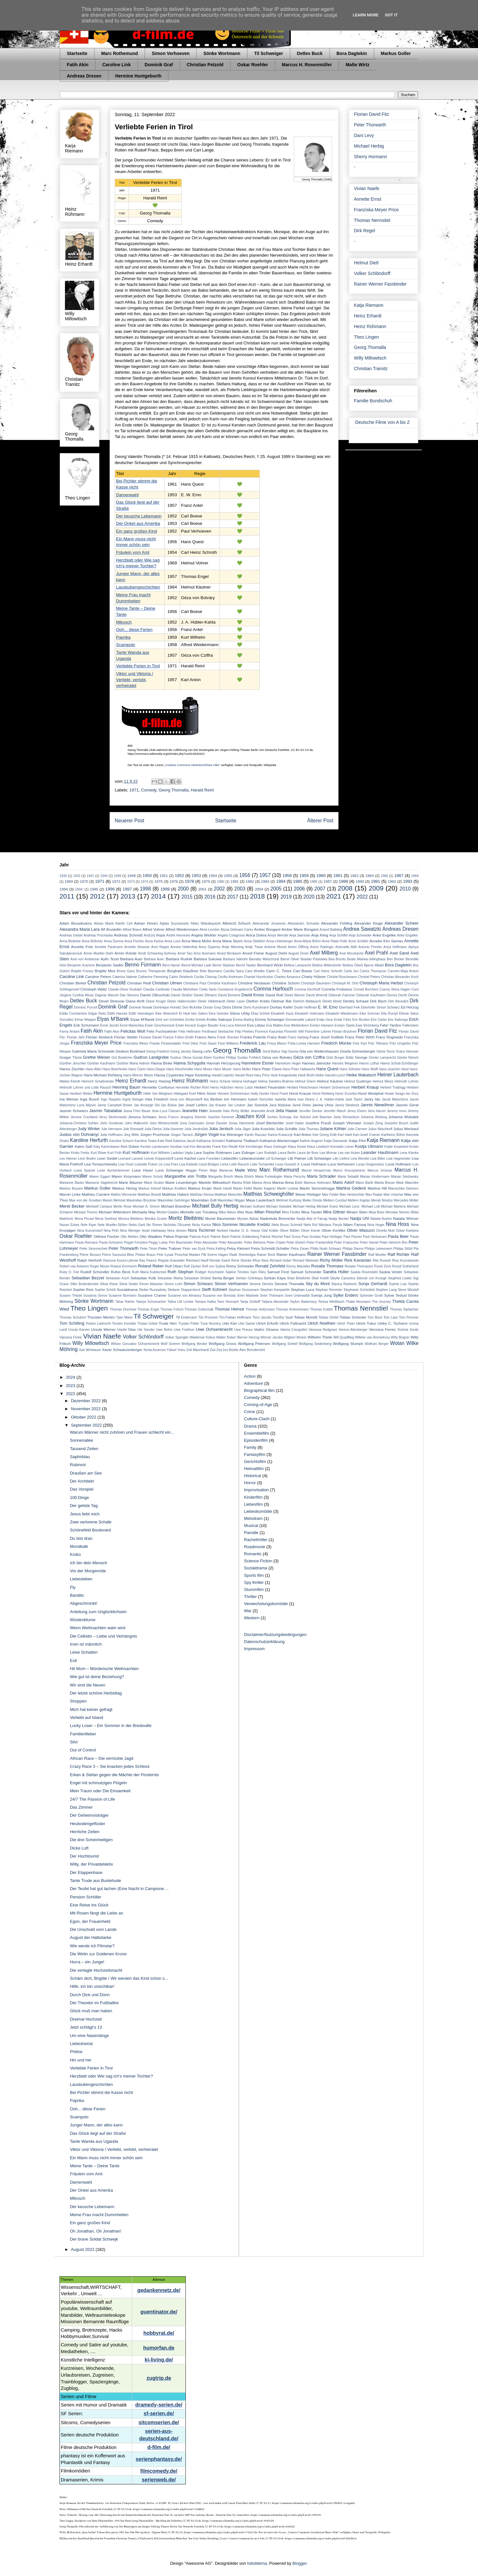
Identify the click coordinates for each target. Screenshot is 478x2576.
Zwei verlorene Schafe (90, 1522)
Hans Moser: (222, 1069)
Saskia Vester (390, 1272)
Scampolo (125, 644)
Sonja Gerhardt (372, 1283)
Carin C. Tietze (279, 971)
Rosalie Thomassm (359, 1266)
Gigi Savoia (289, 1051)
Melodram (253, 1518)
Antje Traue (254, 947)
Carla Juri (351, 971)
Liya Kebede (188, 1164)
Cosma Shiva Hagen (394, 989)
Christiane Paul (194, 983)
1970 (84, 881)
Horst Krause (300, 1093)
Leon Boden (87, 1158)
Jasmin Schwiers (73, 1111)
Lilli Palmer (297, 1158)
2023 (71, 1385)
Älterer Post (320, 820)
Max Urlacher (393, 1194)
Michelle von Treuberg (199, 1212)
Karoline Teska (146, 1141)
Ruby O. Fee (69, 1272)
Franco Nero (205, 1037)
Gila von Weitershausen (319, 1051)
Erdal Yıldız (342, 1019)
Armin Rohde (125, 953)
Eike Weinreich (166, 1013)
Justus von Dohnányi (79, 1134)
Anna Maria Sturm (227, 941)
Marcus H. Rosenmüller (307, 64)
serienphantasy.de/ (159, 2459)
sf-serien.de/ (159, 2413)
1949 (131, 875)
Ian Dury (412, 1093)
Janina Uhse (322, 1105)
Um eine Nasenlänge (89, 2035)
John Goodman (111, 1123)
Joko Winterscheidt (164, 1123)
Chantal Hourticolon (258, 977)
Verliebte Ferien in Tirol (138, 665)
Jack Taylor (353, 1099)
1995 (94, 889)
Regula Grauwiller (171, 1260)
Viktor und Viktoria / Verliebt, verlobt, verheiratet (134, 679)
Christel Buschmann (342, 977)
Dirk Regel (364, 230)
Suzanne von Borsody (219, 1295)
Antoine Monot (275, 947)
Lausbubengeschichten (138, 587)
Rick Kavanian (357, 1260)
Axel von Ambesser (85, 959)
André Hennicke (178, 935)
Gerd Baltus (271, 1051)
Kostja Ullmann (369, 1146)
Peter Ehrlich (296, 1242)
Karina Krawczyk (280, 1135)
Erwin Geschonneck (160, 1025)
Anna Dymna (113, 941)
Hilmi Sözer (206, 1093)
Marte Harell (222, 1188)
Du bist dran (81, 1538)
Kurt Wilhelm (160, 1153)
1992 (392, 881)
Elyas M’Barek (143, 1019)
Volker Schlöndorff (372, 273)
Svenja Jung (321, 1295)
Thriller (250, 1596)
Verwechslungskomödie (266, 1603)
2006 (299, 888)
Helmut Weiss (383, 1081)
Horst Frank (279, 1093)
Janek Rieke (301, 1105)
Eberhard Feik (349, 1007)
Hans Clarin (137, 1069)
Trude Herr (168, 1323)
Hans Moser (203, 1069)
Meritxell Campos (99, 1206)
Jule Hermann (111, 1129)
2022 (362, 897)
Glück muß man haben (91, 2010)
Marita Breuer (384, 1182)
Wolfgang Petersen (254, 1343)
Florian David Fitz (371, 114)
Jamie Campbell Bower (114, 1105)
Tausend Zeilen (84, 1448)
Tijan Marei (124, 1317)
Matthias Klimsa (201, 1194)
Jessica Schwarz (142, 1117)
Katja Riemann (368, 305)
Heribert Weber (81, 1093)
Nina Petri (111, 1230)
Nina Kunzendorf (90, 1230)
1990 (360, 881)
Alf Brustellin (111, 929)
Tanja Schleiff (250, 1301)
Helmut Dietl (366, 262)
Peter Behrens (255, 1242)
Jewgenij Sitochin (193, 1117)
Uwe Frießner (184, 1329)
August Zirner (298, 953)
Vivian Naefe (366, 188)
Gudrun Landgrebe (151, 1057)
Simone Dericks (261, 1284)
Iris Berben (213, 1099)
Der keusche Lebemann (139, 516)
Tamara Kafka (205, 1301)
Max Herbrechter (352, 1194)
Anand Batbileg (331, 929)
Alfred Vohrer (153, 929)
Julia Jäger (243, 1129)
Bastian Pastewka (314, 959)
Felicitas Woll (133, 1031)
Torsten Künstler (124, 1323)
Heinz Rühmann (370, 326)
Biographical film (259, 1390)
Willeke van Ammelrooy (372, 1337)
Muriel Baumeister (220, 1218)
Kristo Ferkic (80, 1153)
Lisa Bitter (377, 1158)
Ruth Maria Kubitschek (149, 1272)
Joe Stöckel (302, 1117)
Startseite (77, 53)
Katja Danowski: (336, 1141)
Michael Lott (370, 1206)
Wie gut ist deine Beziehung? (97, 1676)
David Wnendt (316, 995)
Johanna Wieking (374, 1117)
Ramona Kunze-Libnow (120, 1260)
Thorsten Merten (101, 1317)
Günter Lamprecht (382, 1057)
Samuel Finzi (278, 1272)
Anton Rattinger (322, 947)
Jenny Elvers (356, 1111)
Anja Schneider (360, 935)
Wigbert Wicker (295, 1337)
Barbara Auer (131, 959)
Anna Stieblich (255, 941)
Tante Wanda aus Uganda (94, 2141)
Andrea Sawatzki (362, 929)
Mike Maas (245, 1212)
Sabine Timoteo (237, 1272)
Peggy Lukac (158, 1242)
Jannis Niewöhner (377, 1104)
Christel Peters (369, 977)
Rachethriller (255, 1539)
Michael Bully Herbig (215, 1206)
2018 (257, 896)
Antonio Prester (370, 947)
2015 (187, 897)
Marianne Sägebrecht (101, 1182)
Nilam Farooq (354, 1224)
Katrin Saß (83, 1146)
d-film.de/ (158, 2447)
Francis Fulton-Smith (178, 1037)
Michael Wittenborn (115, 1212)
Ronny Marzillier (298, 1266)
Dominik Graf (159, 64)
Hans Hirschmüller (180, 1069)
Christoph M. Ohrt (345, 983)
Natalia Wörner (406, 1218)
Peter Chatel (276, 1242)
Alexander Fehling (336, 923)
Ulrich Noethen (322, 1323)
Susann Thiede (70, 1295)
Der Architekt (82, 1481)
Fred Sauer (208, 1043)
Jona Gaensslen (192, 1123)
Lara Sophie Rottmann (213, 1152)
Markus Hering (124, 1188)
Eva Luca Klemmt (233, 1025)
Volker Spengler (177, 1337)
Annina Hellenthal (183, 947)
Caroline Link (116, 64)
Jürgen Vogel (206, 1134)
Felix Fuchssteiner (162, 1031)
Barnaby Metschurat (264, 959)
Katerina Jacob (184, 1141)
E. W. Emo (328, 1007)
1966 (384, 876)
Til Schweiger (268, 53)
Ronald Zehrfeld (270, 1266)
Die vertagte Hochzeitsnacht (96, 1970)
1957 (265, 875)
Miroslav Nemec (398, 1212)
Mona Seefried (106, 1218)
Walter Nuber (226, 1337)
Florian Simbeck (99, 1037)
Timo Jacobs (261, 1317)
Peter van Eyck (194, 1248)
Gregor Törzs (70, 1057)
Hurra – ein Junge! (87, 1961)
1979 (206, 881)
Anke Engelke (384, 935)
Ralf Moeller (377, 1254)
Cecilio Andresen (230, 977)
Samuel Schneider (306, 1272)
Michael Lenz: (349, 1206)
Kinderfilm (253, 1497)
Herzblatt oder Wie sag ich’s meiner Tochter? (111, 2076)
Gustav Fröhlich (249, 1057)
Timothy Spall (283, 1317)
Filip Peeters (244, 1031)
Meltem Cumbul (335, 1200)
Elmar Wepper (85, 1019)
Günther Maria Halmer (133, 1063)
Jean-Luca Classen (166, 1111)
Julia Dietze (153, 1129)
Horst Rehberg (323, 1093)
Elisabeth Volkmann (309, 1013)
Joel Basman (322, 1117)
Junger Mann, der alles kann (96, 2125)
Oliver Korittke (333, 1230)
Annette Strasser (137, 947)
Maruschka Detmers (403, 1188)
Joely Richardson (346, 1117)
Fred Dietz (190, 1043)
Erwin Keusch (186, 1025)
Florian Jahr (76, 1037)
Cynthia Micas (83, 995)
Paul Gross (292, 1236)
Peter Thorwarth (370, 124)
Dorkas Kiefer (281, 1007)
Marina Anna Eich (287, 1182)
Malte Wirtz (357, 64)
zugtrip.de (159, 2378)
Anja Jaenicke (299, 935)
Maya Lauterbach (260, 1200)
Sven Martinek (247, 1295)
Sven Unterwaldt (297, 1295)
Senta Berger (223, 1278)
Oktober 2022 (84, 1417)
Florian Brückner (344, 1031)
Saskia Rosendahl (364, 1272)
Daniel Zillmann (205, 995)
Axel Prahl (376, 952)
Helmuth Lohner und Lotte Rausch (85, 1087)
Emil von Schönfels (170, 1019)
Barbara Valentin (235, 959)
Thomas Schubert (72, 1317)
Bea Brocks (337, 959)
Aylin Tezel (110, 959)
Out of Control (83, 1750)
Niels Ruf (310, 1225)
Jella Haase (286, 1110)
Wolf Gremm (170, 1344)
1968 (415, 876)
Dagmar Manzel (107, 995)
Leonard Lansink (130, 1158)
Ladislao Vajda (182, 1153)
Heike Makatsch (361, 1075)
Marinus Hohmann (317, 1182)
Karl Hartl (345, 1135)
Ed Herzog (410, 1007)
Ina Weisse (68, 1099)
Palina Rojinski (175, 1236)
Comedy (148, 790)
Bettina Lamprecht (297, 965)
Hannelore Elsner (257, 1063)
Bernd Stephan (223, 965)
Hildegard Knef (185, 1093)
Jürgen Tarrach (182, 1135)
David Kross (252, 994)
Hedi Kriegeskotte (284, 1075)
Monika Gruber (156, 1218)
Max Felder (330, 1194)
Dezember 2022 (86, 1400)
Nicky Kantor (201, 1225)
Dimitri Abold (332, 1001)
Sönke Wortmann (221, 53)
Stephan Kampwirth (275, 1290)
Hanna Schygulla (189, 1063)
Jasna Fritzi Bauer (136, 1111)
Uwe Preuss (243, 1329)
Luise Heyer (142, 1170)
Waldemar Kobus (202, 1337)
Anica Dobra (256, 935)
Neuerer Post (129, 820)
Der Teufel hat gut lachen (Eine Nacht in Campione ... (119, 1888)
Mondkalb (79, 1546)
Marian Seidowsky (405, 1176)
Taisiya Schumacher (151, 1301)
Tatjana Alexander (275, 1301)
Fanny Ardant (69, 1031)
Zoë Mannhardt (197, 1350)
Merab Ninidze (382, 1200)
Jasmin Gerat (407, 1105)
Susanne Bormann (123, 1295)
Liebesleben (81, 1578)
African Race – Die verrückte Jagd (101, 1758)
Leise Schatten (83, 1652)
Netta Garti (137, 1225)
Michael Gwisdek (279, 1206)
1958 (287, 875)
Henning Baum (126, 1087)
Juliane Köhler (333, 1128)
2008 (345, 888)
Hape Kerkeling (198, 1075)
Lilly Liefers (341, 1158)
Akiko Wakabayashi (206, 923)
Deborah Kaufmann (371, 995)
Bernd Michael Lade (196, 965)
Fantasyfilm (254, 1454)
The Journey (381, 1301)
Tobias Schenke (352, 1317)
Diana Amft (135, 1001)
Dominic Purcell (85, 1007)
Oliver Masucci (360, 1230)
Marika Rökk (241, 1182)
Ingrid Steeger (133, 1099)
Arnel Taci (184, 953)
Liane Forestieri (208, 1158)
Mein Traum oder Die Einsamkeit (100, 1790)
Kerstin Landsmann (154, 1146)
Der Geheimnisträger (89, 1815)
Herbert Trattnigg (393, 1087)
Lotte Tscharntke (262, 1164)
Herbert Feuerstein (269, 1087)
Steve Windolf (408, 1290)
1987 (327, 881)
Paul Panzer (352, 1236)
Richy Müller (331, 1260)
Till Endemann (186, 1317)
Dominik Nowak (140, 1007)
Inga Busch (89, 1099)
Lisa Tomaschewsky (100, 1164)
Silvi (73, 1742)
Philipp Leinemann (378, 1248)
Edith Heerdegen (141, 1013)
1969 (69, 881)
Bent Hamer (171, 965)
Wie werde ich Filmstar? (92, 1945)
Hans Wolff (370, 1069)
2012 (97, 896)
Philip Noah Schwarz (325, 1248)
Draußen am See (86, 1473)
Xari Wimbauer (90, 1350)
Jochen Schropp (279, 1117)
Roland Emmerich (123, 1266)
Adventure (253, 1383)
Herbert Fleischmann (302, 1087)
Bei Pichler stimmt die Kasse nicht (101, 2092)
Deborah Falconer (342, 995)
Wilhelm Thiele (320, 1337)
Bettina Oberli (353, 965)
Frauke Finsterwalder (165, 1043)
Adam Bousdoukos (75, 923)
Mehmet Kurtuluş (289, 1200)
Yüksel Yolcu (176, 1350)
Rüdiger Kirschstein (209, 1272)
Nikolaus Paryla (330, 1225)
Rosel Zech (382, 1266)
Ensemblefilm (256, 1433)
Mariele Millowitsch (214, 1182)
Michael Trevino (85, 1212)
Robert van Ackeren (74, 1266)
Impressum (254, 1648)
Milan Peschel (268, 1212)
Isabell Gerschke (260, 1099)
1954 (213, 875)
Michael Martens (393, 1206)
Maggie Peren (196, 1170)
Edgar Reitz (97, 1013)
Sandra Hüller (336, 1271)
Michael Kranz (327, 1206)
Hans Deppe (156, 1069)
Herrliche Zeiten (84, 1831)
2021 (333, 896)
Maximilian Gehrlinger (174, 1200)
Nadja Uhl (359, 1218)
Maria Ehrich (244, 1176)
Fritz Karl (360, 1043)
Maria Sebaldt (348, 1176)
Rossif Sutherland (405, 1266)
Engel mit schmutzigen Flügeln (98, 1782)
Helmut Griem (305, 1081)
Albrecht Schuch (236, 923)
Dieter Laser (235, 1001)
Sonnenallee (81, 1440)
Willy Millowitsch (370, 358)
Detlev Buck (310, 53)
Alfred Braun (132, 929)
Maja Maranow (221, 1170)
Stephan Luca (302, 1289)
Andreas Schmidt (128, 935)
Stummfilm (254, 1589)
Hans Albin (94, 1069)
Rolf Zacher (192, 1266)
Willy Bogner (400, 1337)
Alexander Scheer (401, 923)
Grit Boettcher (122, 1057)
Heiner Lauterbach (398, 1074)
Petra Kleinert (238, 1248)
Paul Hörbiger (332, 1236)
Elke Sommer (370, 1013)
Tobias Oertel (328, 1317)
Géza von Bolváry (277, 1057)
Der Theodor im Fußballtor (94, 2002)
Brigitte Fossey (82, 971)
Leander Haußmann (380, 1152)
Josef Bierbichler (270, 1123)
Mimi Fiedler (291, 1212)
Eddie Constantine (73, 1013)
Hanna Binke (161, 1063)
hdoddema (257, 2563)
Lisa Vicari (126, 1164)
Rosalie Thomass (327, 1266)
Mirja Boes (377, 1212)
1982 (250, 881)
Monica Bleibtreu (130, 1218)
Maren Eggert (99, 1176)
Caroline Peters (98, 976)
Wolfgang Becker (194, 1344)
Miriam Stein (357, 1212)
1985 (297, 881)
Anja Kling (319, 935)
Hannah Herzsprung (223, 1063)
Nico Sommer (225, 1224)
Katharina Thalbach (242, 1140)
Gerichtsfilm (255, 1461)
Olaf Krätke (269, 1230)
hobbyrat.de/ (158, 2333)
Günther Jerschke (72, 1063)
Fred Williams (228, 1043)
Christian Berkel (72, 983)
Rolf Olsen (174, 1266)
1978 (189, 881)
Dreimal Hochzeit (86, 2019)
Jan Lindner (237, 1105)
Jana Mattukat (280, 1105)
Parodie (251, 1532)
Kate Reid (165, 1141)
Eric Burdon (361, 1019)
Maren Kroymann (126, 1176)
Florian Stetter (126, 1037)
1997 (127, 889)
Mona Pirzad (84, 1218)
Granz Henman (407, 1051)
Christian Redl (139, 983)
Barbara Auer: (154, 959)
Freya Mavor (276, 1043)
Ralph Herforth (89, 1260)
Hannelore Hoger (288, 1063)
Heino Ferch (69, 1081)
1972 (116, 881)
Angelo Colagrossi (231, 935)
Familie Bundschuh (373, 400)
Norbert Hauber (228, 1230)
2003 (240, 888)
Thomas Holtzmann (260, 1309)
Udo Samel (246, 1323)
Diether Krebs (258, 1001)
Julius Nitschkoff (380, 1129)
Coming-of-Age (258, 1404)
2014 (158, 896)
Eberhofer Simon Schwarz (380, 1007)
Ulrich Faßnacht (293, 1323)
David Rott (274, 995)
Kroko (75, 1554)
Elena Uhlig (240, 1013)
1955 (228, 875)
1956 (244, 875)
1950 (147, 875)
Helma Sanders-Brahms (276, 1081)
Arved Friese (253, 953)
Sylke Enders (345, 1295)
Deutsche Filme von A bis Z (382, 422)
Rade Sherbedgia (242, 1254)
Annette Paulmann (109, 947)
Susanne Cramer (152, 1295)
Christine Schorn (286, 983)
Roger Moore (100, 1266)
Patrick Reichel (271, 1236)
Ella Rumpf (389, 1013)
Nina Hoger (375, 1225)
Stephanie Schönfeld (359, 1290)
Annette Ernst (367, 199)
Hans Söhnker (350, 1069)
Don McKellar (192, 1007)
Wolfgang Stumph (348, 1343)
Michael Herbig (369, 146)
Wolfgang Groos (222, 1343)
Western (251, 1617)
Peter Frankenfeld (320, 1242)
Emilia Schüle (195, 1019)
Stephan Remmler (328, 1290)
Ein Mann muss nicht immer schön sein (106, 2157)
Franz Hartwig (298, 1037)
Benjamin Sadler (109, 965)
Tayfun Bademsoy (303, 1301)
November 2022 (86, 1408)
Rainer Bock (266, 1254)
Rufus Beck (121, 1272)
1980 (220, 881)
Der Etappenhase (86, 1872)
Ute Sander (146, 1329)
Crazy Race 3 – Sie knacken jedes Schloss (109, 1766)
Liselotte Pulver (146, 1164)
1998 (145, 888)
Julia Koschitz (263, 1129)
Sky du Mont (318, 1283)
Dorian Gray (212, 1007)
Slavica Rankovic (344, 1284)
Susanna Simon (95, 1295)
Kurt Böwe (98, 1153)
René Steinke (241, 1260)
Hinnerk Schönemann (233, 1093)
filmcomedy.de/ (158, 2471)
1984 (280, 881)
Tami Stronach (228, 1301)
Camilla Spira (233, 971)
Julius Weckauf (406, 1129)
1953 (196, 875)
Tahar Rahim (125, 1301)
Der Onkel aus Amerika (138, 523)
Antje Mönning (233, 947)
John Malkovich (136, 1123)
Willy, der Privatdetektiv (91, 1864)
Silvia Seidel (128, 1284)
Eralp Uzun (325, 1019)
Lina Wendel (360, 1158)
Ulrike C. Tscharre (392, 1323)
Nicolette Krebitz (254, 1224)
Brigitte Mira (105, 971)
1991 (375, 881)
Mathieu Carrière (96, 1194)
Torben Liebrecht (98, 1323)
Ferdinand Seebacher (218, 1031)
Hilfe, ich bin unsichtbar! (92, 1986)
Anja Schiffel (338, 935)
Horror (250, 1482)
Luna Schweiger (169, 1170)
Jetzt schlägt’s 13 (86, 2027)
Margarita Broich (220, 1176)
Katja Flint (357, 1140)
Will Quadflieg (343, 1337)
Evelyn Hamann (322, 1025)
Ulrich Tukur (366, 1323)
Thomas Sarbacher (404, 1309)
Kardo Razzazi (255, 1135)
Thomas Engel (148, 1309)
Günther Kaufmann (101, 1063)
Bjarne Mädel (374, 965)
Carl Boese (302, 971)
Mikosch (124, 622)
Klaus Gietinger (275, 1146)
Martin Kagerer (264, 1188)
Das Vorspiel (81, 1489)
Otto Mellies (129, 1236)
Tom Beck (374, 1317)
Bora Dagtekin (352, 53)
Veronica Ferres (382, 1329)
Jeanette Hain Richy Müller (229, 1111)
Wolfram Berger (377, 1344)
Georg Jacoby (180, 1051)
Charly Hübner (314, 976)
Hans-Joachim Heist (394, 1069)
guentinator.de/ (158, 2312)
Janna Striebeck (347, 1105)
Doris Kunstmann (256, 1007)
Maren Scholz (152, 1176)
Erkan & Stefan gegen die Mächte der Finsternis (114, 1774)
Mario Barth (364, 1182)
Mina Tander (311, 1212)
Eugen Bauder (208, 1025)
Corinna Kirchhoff (307, 989)
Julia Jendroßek (196, 1129)
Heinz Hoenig (159, 1081)
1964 (369, 875)
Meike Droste (312, 1200)
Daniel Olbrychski (155, 995)
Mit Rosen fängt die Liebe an (96, 1913)
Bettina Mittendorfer (326, 965)
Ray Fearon (148, 1260)
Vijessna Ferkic (70, 1337)
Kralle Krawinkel (396, 1146)
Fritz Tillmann (378, 1043)
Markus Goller (396, 53)
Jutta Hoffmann (111, 1135)
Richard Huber (281, 1260)
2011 (66, 896)
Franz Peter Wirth (360, 1037)
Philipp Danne (352, 1248)
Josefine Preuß (318, 1123)
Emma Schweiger (269, 1019)
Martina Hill (377, 1188)
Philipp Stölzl (403, 1248)
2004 (259, 889)
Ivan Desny (306, 1099)
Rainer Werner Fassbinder (380, 284)
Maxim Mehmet (114, 1200)
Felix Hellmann (189, 1031)
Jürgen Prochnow (154, 1134)
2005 (276, 888)
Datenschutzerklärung (264, 1641)
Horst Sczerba (345, 1093)
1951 (163, 875)
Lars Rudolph (266, 1153)
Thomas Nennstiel (372, 220)
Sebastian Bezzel (87, 1277)
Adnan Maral (104, 923)
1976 (173, 881)
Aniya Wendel (278, 935)
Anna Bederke (70, 941)
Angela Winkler (204, 935)
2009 (376, 888)
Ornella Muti (385, 1230)
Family (250, 1447)
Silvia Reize (109, 1284)
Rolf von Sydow (213, 1266)
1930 (63, 876)
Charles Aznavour (287, 977)
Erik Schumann (86, 1025)
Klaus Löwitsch (318, 1146)
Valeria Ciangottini (293, 1329)
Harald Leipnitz (223, 1075)
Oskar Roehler (252, 64)
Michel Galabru (168, 1212)
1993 (407, 881)
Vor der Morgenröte (88, 1570)
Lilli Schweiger (319, 1158)
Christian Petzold (205, 64)
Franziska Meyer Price (376, 209)
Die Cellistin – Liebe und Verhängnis (103, 1636)
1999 (165, 889)
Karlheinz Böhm (393, 1135)
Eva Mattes (274, 1025)
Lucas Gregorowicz (370, 1164)
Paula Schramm (111, 1242)
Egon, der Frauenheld (90, 1921)
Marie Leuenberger (181, 1182)
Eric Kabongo (398, 1019)
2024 (71, 1377)
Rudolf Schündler (95, 1272)
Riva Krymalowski (405, 1260)
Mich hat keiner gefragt (91, 1709)
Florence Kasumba (269, 1031)
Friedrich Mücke (336, 1043)
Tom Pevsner (409, 1317)
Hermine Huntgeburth (138, 75)
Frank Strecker (228, 1037)
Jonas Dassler (216, 1123)
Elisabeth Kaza (282, 1013)
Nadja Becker (339, 1218)
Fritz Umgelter (399, 1043)
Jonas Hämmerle (241, 1123)
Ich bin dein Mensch (88, 1562)
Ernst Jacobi (109, 1025)
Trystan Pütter (188, 1323)
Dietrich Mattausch (307, 1001)
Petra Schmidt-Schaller (270, 1248)
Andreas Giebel (71, 935)
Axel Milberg (324, 952)
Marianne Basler (71, 1182)
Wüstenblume (82, 1619)
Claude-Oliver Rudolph (125, 989)
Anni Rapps (160, 947)
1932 (76, 876)
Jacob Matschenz (395, 1099)
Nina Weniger (130, 1230)
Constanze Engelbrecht (235, 989)
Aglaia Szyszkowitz (174, 923)
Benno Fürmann (143, 964)
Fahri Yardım (390, 1025)
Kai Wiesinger (232, 1134)
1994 (63, 889)
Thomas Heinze (229, 1309)
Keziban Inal (179, 1146)
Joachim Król (250, 1116)
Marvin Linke (70, 1194)
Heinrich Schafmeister (97, 1081)
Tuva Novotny (210, 1323)
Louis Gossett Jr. (288, 1164)
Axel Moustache (351, 953)
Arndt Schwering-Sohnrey (157, 953)
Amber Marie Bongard (300, 929)
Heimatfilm (254, 1468)
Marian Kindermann (375, 1176)
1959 (304, 875)
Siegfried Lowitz (400, 1278)
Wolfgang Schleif (284, 1344)
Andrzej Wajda (154, 935)
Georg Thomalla (173, 790)
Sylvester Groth (371, 1295)
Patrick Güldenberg (244, 1236)
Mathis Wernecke (124, 1194)
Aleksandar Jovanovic (269, 923)
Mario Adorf (343, 1182)
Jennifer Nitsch (335, 1111)
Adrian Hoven (146, 923)
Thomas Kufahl (321, 1309)
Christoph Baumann (315, 983)
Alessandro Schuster (304, 923)
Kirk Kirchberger (251, 1146)
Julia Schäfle (286, 1129)
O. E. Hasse (250, 1230)
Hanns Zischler (72, 1069)
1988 (343, 881)
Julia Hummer (173, 1129)
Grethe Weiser (96, 1057)
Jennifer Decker (310, 1111)
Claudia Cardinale (156, 989)
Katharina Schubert (210, 1141)
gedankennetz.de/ (158, 2290)
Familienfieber (83, 1733)
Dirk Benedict (398, 1001)
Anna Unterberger (279, 941)
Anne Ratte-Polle (334, 941)
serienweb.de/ (159, 2479)
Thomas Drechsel (123, 1309)
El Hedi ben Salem (193, 1013)
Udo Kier (229, 1323)
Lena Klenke (409, 1153)
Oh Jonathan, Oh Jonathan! (95, 2231)
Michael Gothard (252, 1206)
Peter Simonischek (93, 1248)
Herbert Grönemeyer (334, 1087)
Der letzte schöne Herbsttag (96, 1693)
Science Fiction (258, 1560)
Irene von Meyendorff (186, 1099)
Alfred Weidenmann (182, 929)
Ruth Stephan (180, 1271)
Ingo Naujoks (111, 1099)
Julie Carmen (357, 1129)
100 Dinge (79, 1497)
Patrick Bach (220, 1236)
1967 (398, 875)
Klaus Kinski (297, 1146)
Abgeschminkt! (83, 1603)
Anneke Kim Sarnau (386, 941)
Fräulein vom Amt (132, 552)
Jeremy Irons (397, 1111)
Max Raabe (374, 1194)
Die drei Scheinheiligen (91, 1839)
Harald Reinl (202, 790)
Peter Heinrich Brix (394, 1242)
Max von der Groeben (85, 1200)
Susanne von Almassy (184, 1295)
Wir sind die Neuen (87, 1685)
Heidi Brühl (306, 1075)
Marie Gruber (154, 1182)
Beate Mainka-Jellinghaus (366, 959)
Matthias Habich (175, 1194)
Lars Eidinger (244, 1152)
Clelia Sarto (208, 989)
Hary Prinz (262, 1075)
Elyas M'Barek (113, 1019)
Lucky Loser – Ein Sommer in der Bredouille (110, 1725)
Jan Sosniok (257, 1105)
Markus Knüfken (174, 1188)
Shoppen (78, 1701)
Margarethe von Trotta (186, 1176)
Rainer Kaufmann (291, 1254)
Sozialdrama (127, 1289)
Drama (250, 1426)
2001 (202, 889)
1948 (117, 876)
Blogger (300, 2563)
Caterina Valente (124, 977)
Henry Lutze (244, 1087)
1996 (110, 889)
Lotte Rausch (239, 1164)
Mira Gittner (334, 1212)
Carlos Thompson (373, 971)
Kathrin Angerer (311, 1141)
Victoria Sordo (408, 1329)
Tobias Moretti (305, 1317)
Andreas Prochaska (98, 935)
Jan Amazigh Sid (146, 1105)
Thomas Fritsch (171, 1309)
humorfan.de (159, 2348)
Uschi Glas (126, 1329)
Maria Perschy (295, 1176)
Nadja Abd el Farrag (312, 1218)
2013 (128, 896)
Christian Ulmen (167, 983)
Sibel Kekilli (320, 1278)
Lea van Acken (349, 1153)
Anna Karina (154, 941)
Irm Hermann (235, 1099)
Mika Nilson (227, 1212)
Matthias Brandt (149, 1194)
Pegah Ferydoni (136, 1242)
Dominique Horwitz (167, 1007)
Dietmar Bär (281, 1001)
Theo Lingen (366, 337)
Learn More (366, 15)
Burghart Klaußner (182, 971)
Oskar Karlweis (407, 1230)
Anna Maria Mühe (197, 941)
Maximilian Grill (203, 1200)
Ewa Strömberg (367, 1025)
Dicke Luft (79, 1848)
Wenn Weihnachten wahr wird (97, 1627)
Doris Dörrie (232, 1007)
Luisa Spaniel (84, 1170)
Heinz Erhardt (368, 315)
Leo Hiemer (68, 1158)
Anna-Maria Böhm (307, 941)
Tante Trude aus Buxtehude (95, 1880)
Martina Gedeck (351, 1188)
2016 (209, 897)
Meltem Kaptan (359, 1200)
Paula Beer (398, 1236)
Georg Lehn (202, 1051)
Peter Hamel (369, 1242)
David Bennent (229, 995)
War (247, 1610)
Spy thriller (254, 1582)
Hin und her (80, 2060)
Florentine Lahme (318, 1031)
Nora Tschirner (201, 1230)
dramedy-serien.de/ (159, 2404)
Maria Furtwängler (268, 1176)
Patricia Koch (199, 1236)
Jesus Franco (168, 1117)
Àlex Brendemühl (252, 1350)
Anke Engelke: (408, 935)
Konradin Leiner (342, 1146)
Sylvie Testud (395, 1295)
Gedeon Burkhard (130, 1051)
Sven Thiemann (272, 1295)
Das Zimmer (81, 1807)
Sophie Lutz (398, 1284)
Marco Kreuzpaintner (349, 1170)
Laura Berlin (287, 1153)
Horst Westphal (370, 1093)
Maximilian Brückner (142, 1200)
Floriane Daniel (150, 1037)
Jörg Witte (131, 1135)
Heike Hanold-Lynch (330, 1075)
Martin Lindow (287, 1188)
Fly (72, 1587)
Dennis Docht (397, 995)
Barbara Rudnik (179, 959)
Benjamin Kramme (81, 965)
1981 (234, 881)
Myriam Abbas (248, 1218)
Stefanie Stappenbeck (184, 1290)
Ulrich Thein (346, 1323)
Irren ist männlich (86, 1644)
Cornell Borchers (365, 989)
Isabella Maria (285, 1099)
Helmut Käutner (330, 1081)
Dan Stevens (129, 995)
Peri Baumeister (181, 1242)
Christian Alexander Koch (400, 977)
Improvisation (256, 1489)
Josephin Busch (396, 1123)
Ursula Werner (103, 1329)
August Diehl (276, 953)
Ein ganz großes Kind (136, 531)
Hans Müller (242, 1069)
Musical (251, 1525)
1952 (179, 875)
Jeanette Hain (195, 1110)
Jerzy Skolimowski (113, 1117)
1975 (158, 881)
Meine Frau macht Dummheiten (99, 2214)
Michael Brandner (176, 1206)
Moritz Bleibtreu (185, 1218)
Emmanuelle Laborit (301, 1019)
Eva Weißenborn (296, 1025)
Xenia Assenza (154, 1350)
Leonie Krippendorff (159, 1158)
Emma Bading (243, 1019)
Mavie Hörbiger (308, 1194)
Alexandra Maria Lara (79, 929)
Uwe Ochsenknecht (214, 1329)
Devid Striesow (111, 1001)
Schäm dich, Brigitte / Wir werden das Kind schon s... (119, 1978)
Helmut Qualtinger (357, 1081)
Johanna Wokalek (403, 1117)
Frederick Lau (253, 1043)
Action (250, 1376)
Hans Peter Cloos (267, 1069)
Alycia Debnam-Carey (237, 929)
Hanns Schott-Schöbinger (399, 1063)
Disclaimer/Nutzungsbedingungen (275, 1634)
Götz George (356, 1057)
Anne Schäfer (358, 941)
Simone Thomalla (289, 1284)
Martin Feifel (242, 1188)
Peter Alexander (206, 1242)
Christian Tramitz (371, 368)
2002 (219, 888)
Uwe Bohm (164, 1329)
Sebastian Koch (117, 1278)
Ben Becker (395, 959)
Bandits (77, 1595)
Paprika (123, 637)
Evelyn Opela (345, 1025)
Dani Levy (364, 135)
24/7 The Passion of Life (92, 1799)
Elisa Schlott (260, 1013)
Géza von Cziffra (309, 1057)
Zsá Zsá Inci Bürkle (224, 1350)
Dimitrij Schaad (356, 1001)
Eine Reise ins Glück (89, 1905)
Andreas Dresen (84, 75)
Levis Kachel (185, 1158)
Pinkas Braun (145, 1254)
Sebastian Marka (170, 1278)
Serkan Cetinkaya (249, 1278)
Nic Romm (154, 1225)
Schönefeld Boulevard (90, 1530)
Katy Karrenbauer (107, 1146)
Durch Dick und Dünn (90, 1994)
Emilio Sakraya (219, 1019)
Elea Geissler (219, 1013)
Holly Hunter (260, 1093)
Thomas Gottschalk (199, 1309)
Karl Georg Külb (324, 1135)
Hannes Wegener (345, 1063)
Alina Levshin (210, 929)
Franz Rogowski (389, 1037)
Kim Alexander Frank (205, 1146)
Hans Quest (327, 1068)
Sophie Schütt (105, 1290)
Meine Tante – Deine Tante (94, 2165)
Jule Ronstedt (133, 1129)
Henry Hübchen (221, 1087)
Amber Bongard (267, 929)
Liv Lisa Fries (168, 1164)
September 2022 (87, 1425)
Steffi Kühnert (214, 1289)
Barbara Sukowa (207, 959)
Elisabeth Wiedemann (342, 1013)
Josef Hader (294, 1123)
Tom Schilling (71, 1323)
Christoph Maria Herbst (381, 983)
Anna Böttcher (92, 941)
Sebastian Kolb (143, 1278)
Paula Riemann (86, 1242)
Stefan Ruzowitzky (153, 1290)
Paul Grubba (311, 1236)
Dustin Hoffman (305, 1007)
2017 (233, 897)
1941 (90, 876)
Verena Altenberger (352, 1329)
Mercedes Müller (406, 1200)
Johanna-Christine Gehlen (79, 1123)
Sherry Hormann (370, 156)
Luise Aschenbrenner (113, 1170)
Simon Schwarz (198, 1283)
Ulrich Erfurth (267, 1323)
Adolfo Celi (123, 923)
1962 (354, 875)
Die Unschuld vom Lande (93, 1929)
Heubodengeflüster (87, 1823)
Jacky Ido (372, 1099)
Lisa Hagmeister (398, 1158)
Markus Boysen (71, 1188)
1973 (131, 881)
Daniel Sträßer (182, 995)
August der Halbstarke (90, 1937)
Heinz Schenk (220, 1081)
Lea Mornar (328, 1153)
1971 (134, 790)
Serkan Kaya (275, 1278)
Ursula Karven (79, 1329)
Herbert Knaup (365, 1087)
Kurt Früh (114, 1153)
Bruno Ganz (126, 971)
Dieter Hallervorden (181, 1001)
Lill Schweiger (276, 1158)
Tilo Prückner (208, 1317)
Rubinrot (78, 1464)
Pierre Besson (90, 1254)
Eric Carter (379, 1019)
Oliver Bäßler (290, 1230)
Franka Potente (253, 1037)
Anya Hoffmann (395, 947)
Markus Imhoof (150, 1188)
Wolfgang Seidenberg (315, 1344)
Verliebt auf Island (86, 1717)
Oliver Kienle (310, 1230)
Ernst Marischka (132, 1025)
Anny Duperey (210, 947)
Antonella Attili (346, 947)
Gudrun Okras (180, 1057)
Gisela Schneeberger (357, 1051)
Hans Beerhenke (115, 1069)
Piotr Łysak (165, 1254)
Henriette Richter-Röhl (192, 1087)
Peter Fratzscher (346, 1242)
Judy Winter (89, 1128)
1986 (313, 881)
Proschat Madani (187, 1254)
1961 (338, 875)
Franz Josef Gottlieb (327, 1037)
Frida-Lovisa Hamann (304, 1043)
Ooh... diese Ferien (134, 629)
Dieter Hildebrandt (211, 1001)
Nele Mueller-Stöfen (113, 1225)
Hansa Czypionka (169, 1075)
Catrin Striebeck (181, 977)
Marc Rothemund (119, 53)
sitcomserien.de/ (159, 2422)
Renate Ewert (220, 1260)
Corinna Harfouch (273, 988)
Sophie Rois (83, 1289)
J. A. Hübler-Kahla (330, 1099)
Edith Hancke (117, 1013)
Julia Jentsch (221, 1128)
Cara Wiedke (255, 971)
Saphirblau (80, 1456)
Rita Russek (382, 1260)
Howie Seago (395, 1093)
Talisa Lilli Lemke (180, 1301)
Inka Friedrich (156, 1099)
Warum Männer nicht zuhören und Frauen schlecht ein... (122, 1432)
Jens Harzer (376, 1111)
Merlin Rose (122, 1206)
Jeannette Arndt (262, 1111)
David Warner (294, 995)
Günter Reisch (408, 1057)
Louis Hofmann (314, 1164)
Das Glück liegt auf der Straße (98, 2133)
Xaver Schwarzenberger (122, 1349)
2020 (309, 897)
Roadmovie (254, 1546)
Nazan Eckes (69, 1225)
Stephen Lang (386, 1290)
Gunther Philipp (224, 1057)
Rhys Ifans (261, 1260)
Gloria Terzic (385, 1051)
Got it (391, 15)
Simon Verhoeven (170, 53)
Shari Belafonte (298, 1278)
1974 (144, 881)
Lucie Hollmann (398, 1164)
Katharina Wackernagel (279, 1140)
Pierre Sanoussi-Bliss (118, 1254)
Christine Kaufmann (222, 983)
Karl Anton (302, 1134)
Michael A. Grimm (146, 1206)
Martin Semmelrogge (317, 1188)
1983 (265, 881)
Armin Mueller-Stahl (98, 953)
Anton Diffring (298, 947)
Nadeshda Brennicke (277, 1218)
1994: (79, 889)
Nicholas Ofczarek (177, 1225)
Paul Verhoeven (375, 1236)
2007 (320, 888)
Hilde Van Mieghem (158, 1093)
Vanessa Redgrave (323, 1329)
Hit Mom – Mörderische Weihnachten (104, 1668)
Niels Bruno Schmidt (287, 1225)
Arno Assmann (205, 953)
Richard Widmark (306, 1260)
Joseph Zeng (373, 1123)
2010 (405, 888)
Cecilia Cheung (205, 977)
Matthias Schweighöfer (268, 1194)
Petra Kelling (216, 1248)
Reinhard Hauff (197, 1260)
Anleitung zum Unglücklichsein (98, 1611)
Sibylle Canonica (342, 1278)
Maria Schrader (321, 1176)
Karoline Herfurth (89, 1140)
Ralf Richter (399, 1254)
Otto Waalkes (151, 1236)
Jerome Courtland (83, 1117)
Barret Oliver (289, 959)
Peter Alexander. (231, 1242)
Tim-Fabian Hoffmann (235, 1317)
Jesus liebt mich (84, 1514)
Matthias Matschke (228, 1194)
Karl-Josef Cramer (366, 1135)
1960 (321, 875)
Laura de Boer (308, 1153)
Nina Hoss (397, 1224)
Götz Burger (335, 1057)
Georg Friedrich (157, 1051)
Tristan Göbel (147, 1323)
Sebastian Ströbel (197, 1278)
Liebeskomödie (252, 1158)
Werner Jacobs (271, 1337)
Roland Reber (151, 1266)
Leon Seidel (107, 1158)
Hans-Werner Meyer (138, 1075)
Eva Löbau (256, 1025)
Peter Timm (148, 1248)
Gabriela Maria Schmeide (93, 1051)
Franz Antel (276, 1037)
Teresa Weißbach (331, 1301)
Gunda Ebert (202, 1057)
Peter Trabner (169, 1248)
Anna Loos (173, 941)
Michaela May (144, 1212)
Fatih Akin (77, 64)
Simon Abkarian (151, 1284)
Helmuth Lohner (406, 1081)
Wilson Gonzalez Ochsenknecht (135, 1344)
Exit (73, 1660)
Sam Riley (258, 1272)
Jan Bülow (168, 1105)
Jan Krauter (217, 1105)
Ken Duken (130, 1146)
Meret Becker (72, 1206)
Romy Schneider (240, 1266)
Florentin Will (294, 1031)
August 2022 (83, 2249)
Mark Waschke (407, 1182)
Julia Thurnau (308, 1129)
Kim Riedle (230, 1146)
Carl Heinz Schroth (327, 971)
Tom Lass (390, 1317)
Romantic (253, 1553)
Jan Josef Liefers (192, 1105)
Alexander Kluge (368, 923)
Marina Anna (261, 1182)
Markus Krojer (200, 1188)
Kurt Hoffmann (135, 1152)
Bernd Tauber (246, 965)
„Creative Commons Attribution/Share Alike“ (192, 765)
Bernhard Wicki (270, 965)
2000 (183, 888)
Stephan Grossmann (243, 1290)
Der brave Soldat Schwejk (94, 2239)
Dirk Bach (378, 1001)
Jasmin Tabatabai (105, 1110)
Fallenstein (410, 1025)
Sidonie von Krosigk (371, 1278)
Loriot (224, 1164)
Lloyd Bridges (209, 1164)
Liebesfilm (229, 1158)
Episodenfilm (256, 1440)
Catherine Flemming (153, 977)
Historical (252, 1475)
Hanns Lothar (369, 1063)
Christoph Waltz (93, 989)
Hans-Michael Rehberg (103, 1075)
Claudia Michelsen (184, 989)
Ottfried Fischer (106, 1236)
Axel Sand (399, 953)
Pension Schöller (85, 1897)
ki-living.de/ (159, 2359)
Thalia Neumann (358, 1301)
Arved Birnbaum (229, 953)
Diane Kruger (156, 1001)
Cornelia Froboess (336, 989)
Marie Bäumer (131, 1182)
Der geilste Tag (83, 1505)
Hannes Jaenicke (316, 1063)
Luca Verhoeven (341, 1164)
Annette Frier (82, 947)
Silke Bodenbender (84, 1284)
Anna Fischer (134, 941)
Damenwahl (127, 494)
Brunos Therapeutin (151, 971)
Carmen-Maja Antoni (403, 971)
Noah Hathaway (154, 1230)
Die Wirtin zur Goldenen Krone (98, 1953)
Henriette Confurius (158, 1087)
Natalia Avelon (381, 1218)
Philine (76, 2051)
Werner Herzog (248, 1337)
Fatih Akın (112, 1031)
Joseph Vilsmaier (347, 1123)
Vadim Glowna (266, 1329)
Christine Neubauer (254, 983)
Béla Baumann (211, 971)
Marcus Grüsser (379, 1170)
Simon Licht (173, 1284)
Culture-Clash (256, 1418)
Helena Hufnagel (244, 1081)
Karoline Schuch (121, 1141)
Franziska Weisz (135, 1043)
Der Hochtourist (84, 1856)
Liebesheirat (81, 2043)
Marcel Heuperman (316, 1170)
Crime (249, 1411)
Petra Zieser (300, 1248)
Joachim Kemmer (221, 1117)
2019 (286, 897)
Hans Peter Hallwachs (299, 1069)
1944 (104, 876)
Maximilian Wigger (231, 1200)
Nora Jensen (176, 1230)
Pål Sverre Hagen (214, 1254)
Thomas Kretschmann (292, 1309)
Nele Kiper (88, 1225)
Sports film (254, 1575)
